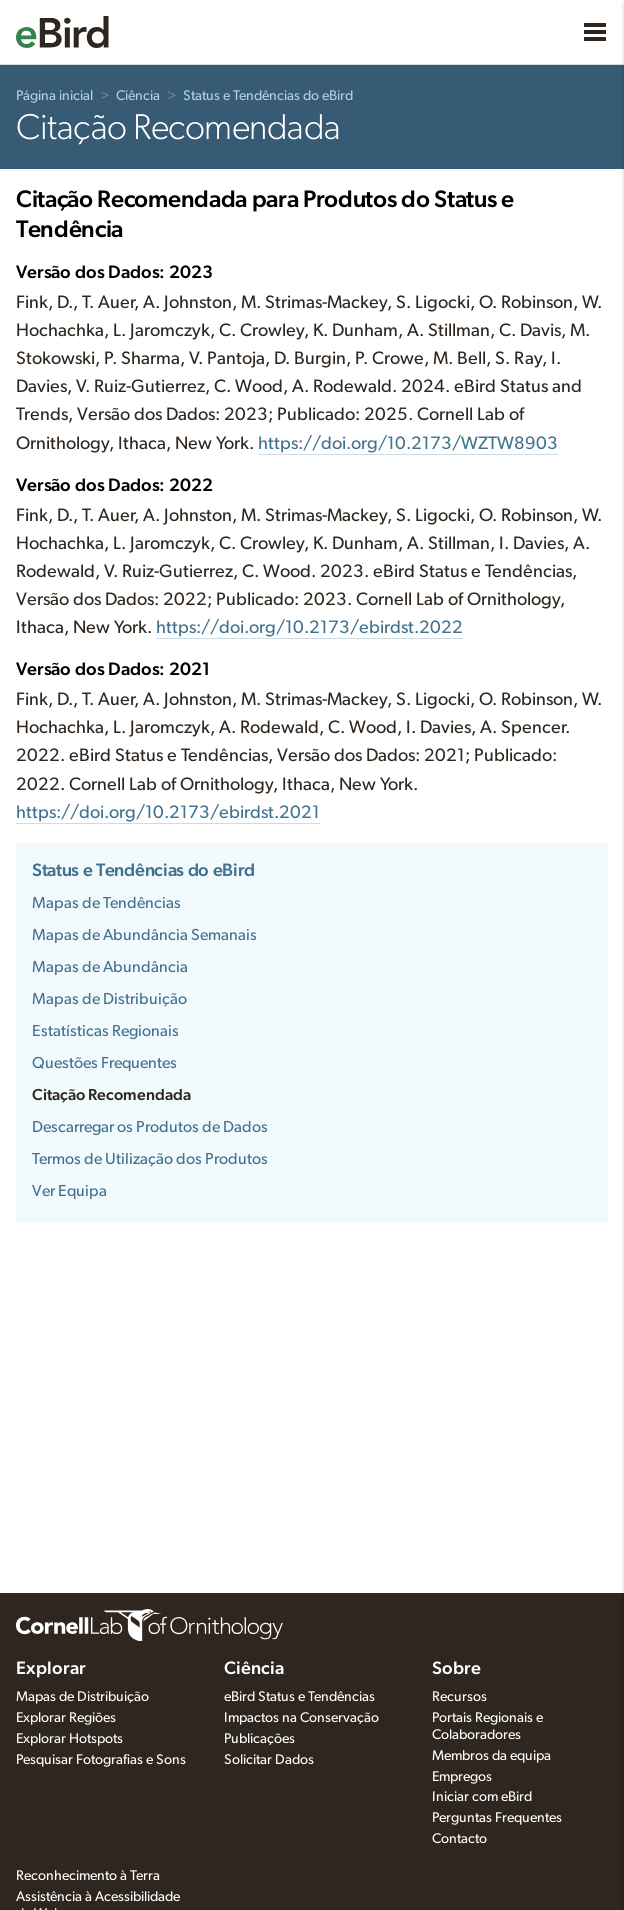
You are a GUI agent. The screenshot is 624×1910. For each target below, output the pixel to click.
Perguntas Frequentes (497, 1818)
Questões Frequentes (104, 1063)
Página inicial (54, 96)
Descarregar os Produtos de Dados (150, 1127)
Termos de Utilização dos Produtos (150, 1159)
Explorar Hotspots (69, 1739)
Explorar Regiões (66, 1718)
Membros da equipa (491, 1756)
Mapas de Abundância (110, 967)
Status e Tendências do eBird (268, 96)
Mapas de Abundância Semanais (144, 935)
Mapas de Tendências (106, 903)
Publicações (259, 1739)
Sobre (456, 1669)
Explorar (51, 1669)
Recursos (459, 1697)
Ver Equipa (69, 1191)
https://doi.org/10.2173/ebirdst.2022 (309, 628)
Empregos (462, 1777)
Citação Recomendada (111, 1095)
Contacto (459, 1839)
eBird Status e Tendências (299, 1697)
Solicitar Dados (269, 1760)
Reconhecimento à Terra (88, 1876)
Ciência (138, 96)
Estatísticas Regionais (105, 1031)
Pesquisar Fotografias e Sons (101, 1760)
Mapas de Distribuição (109, 999)
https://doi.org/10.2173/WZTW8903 (408, 444)
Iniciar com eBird (482, 1797)
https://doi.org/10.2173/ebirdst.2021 (168, 813)
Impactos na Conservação (301, 1718)
